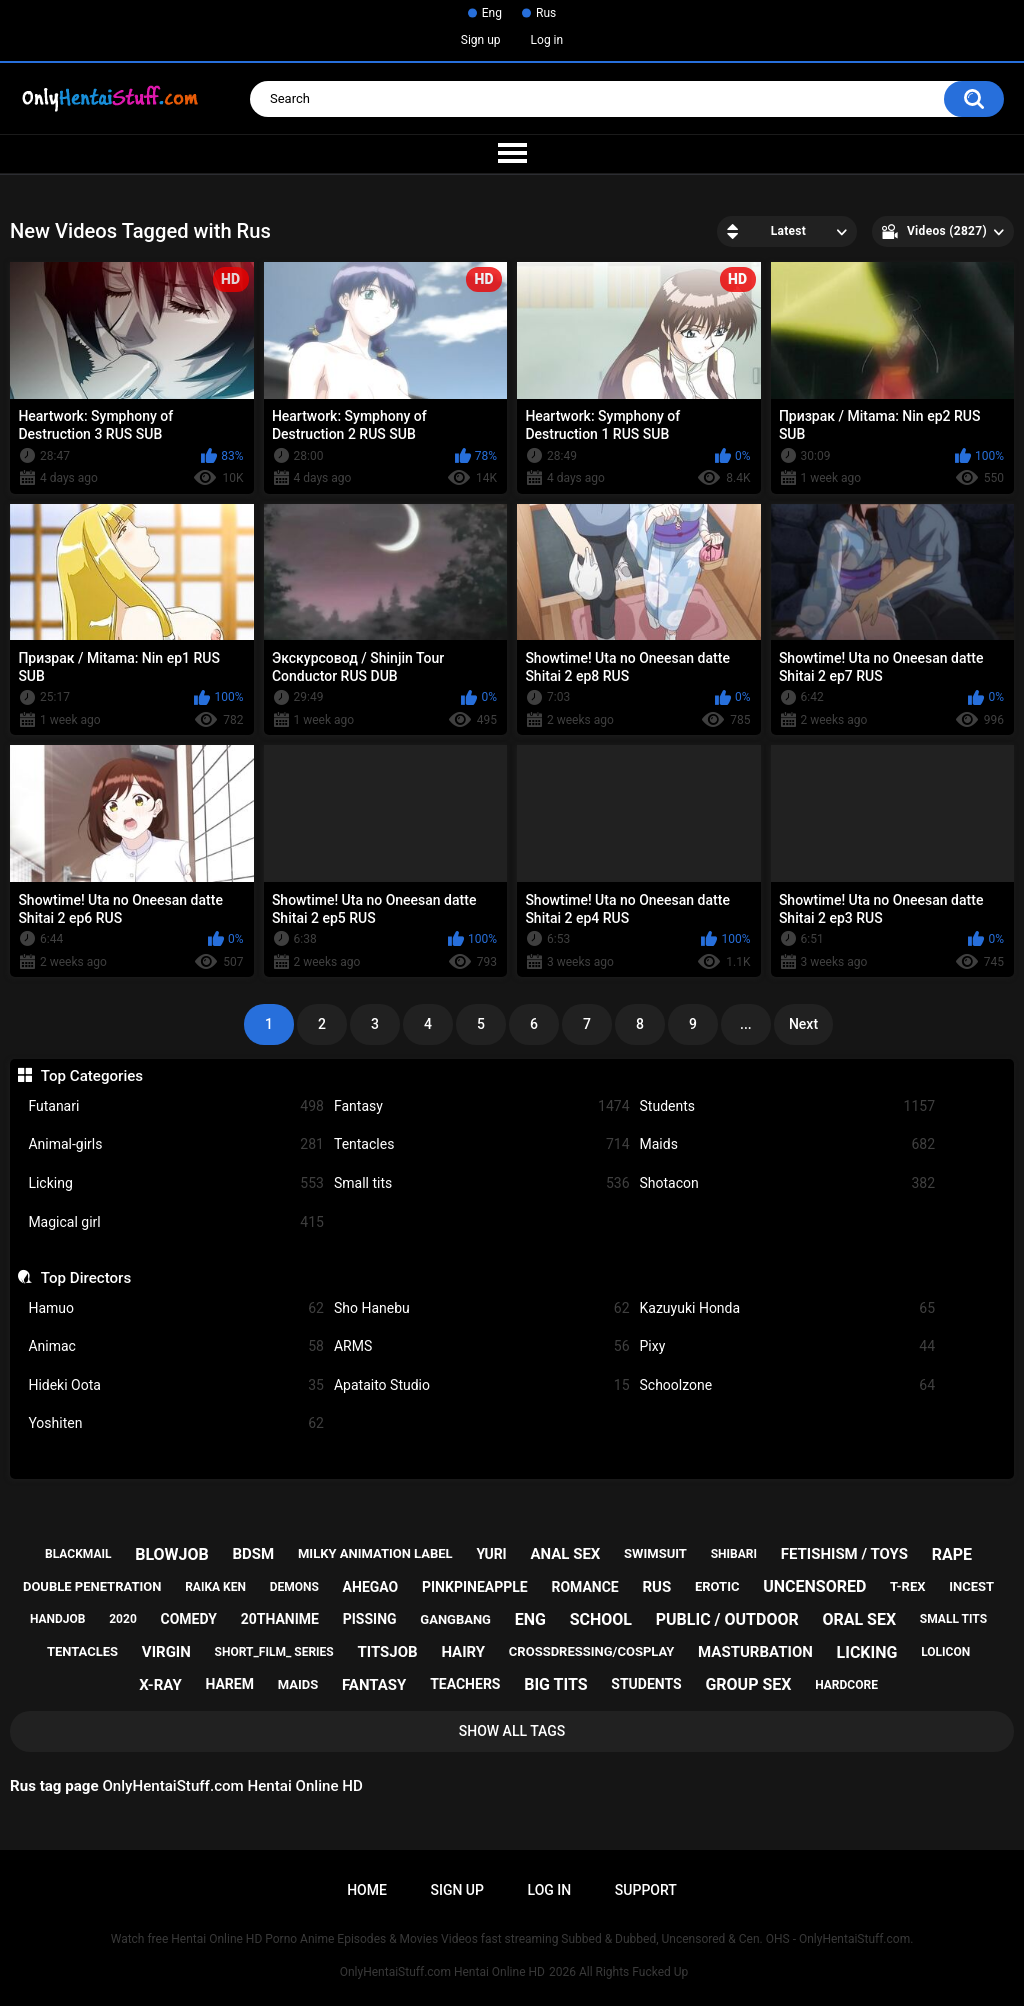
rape (952, 1554)
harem (229, 1684)
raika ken (215, 1587)
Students (788, 1106)
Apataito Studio (482, 1385)
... (746, 1024)
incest (971, 1586)
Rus (546, 13)
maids (298, 1684)
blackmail (78, 1554)
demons (294, 1587)
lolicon (945, 1652)
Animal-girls (176, 1144)
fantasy (374, 1685)
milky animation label (375, 1553)
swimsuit (655, 1553)
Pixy (788, 1346)
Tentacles (482, 1144)
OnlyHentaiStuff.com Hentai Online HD (442, 1972)
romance (584, 1587)
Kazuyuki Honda (788, 1308)
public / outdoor (727, 1619)
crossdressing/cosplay (592, 1651)
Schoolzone (788, 1385)
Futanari (176, 1106)
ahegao (371, 1587)
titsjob (387, 1652)
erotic (717, 1586)
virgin (166, 1652)
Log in (547, 40)
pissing (370, 1619)
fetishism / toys (844, 1554)
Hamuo (176, 1308)
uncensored (814, 1586)
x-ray (160, 1685)
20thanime (280, 1619)
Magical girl (176, 1222)
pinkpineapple (475, 1587)
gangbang (455, 1619)
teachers (465, 1684)
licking (867, 1652)
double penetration (92, 1586)
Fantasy (482, 1106)
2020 (123, 1619)
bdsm (254, 1554)
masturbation (755, 1652)
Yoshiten (176, 1423)
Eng (492, 13)
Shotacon (788, 1183)
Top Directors (86, 1278)
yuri (491, 1554)
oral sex (859, 1619)
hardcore (846, 1685)
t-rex (907, 1586)
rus (656, 1587)
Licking (176, 1183)
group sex (748, 1684)
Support (646, 1890)
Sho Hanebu (482, 1308)
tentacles (82, 1651)
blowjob (172, 1554)
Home (367, 1890)
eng (530, 1619)
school (601, 1619)
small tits (953, 1619)
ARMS (482, 1346)
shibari (734, 1554)
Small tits (482, 1183)
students (646, 1684)
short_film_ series (274, 1652)
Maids (788, 1144)
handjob (58, 1619)
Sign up (481, 40)
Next (803, 1024)
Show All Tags (512, 1731)
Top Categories (92, 1076)
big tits (555, 1684)
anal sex (565, 1554)
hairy (463, 1652)
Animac (176, 1346)
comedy (189, 1619)
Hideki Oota (176, 1385)
